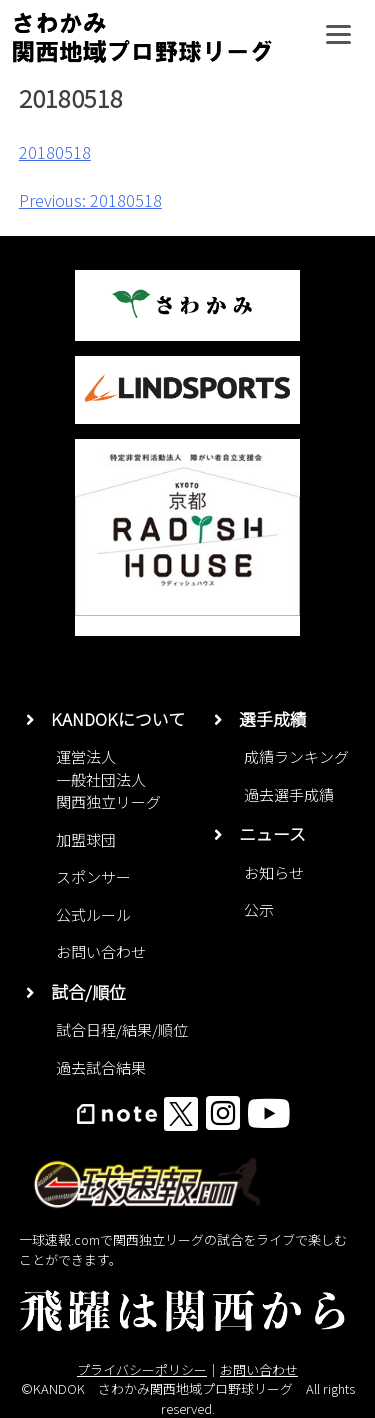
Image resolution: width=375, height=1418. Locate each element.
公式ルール (93, 914)
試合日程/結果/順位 (122, 1029)
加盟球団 (86, 839)
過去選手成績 (289, 794)
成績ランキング (296, 756)
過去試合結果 (101, 1067)
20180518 (55, 152)
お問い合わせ (101, 951)
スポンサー (93, 876)
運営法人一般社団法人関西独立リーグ (108, 779)
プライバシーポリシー (142, 1369)
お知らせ (274, 872)
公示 (259, 909)
